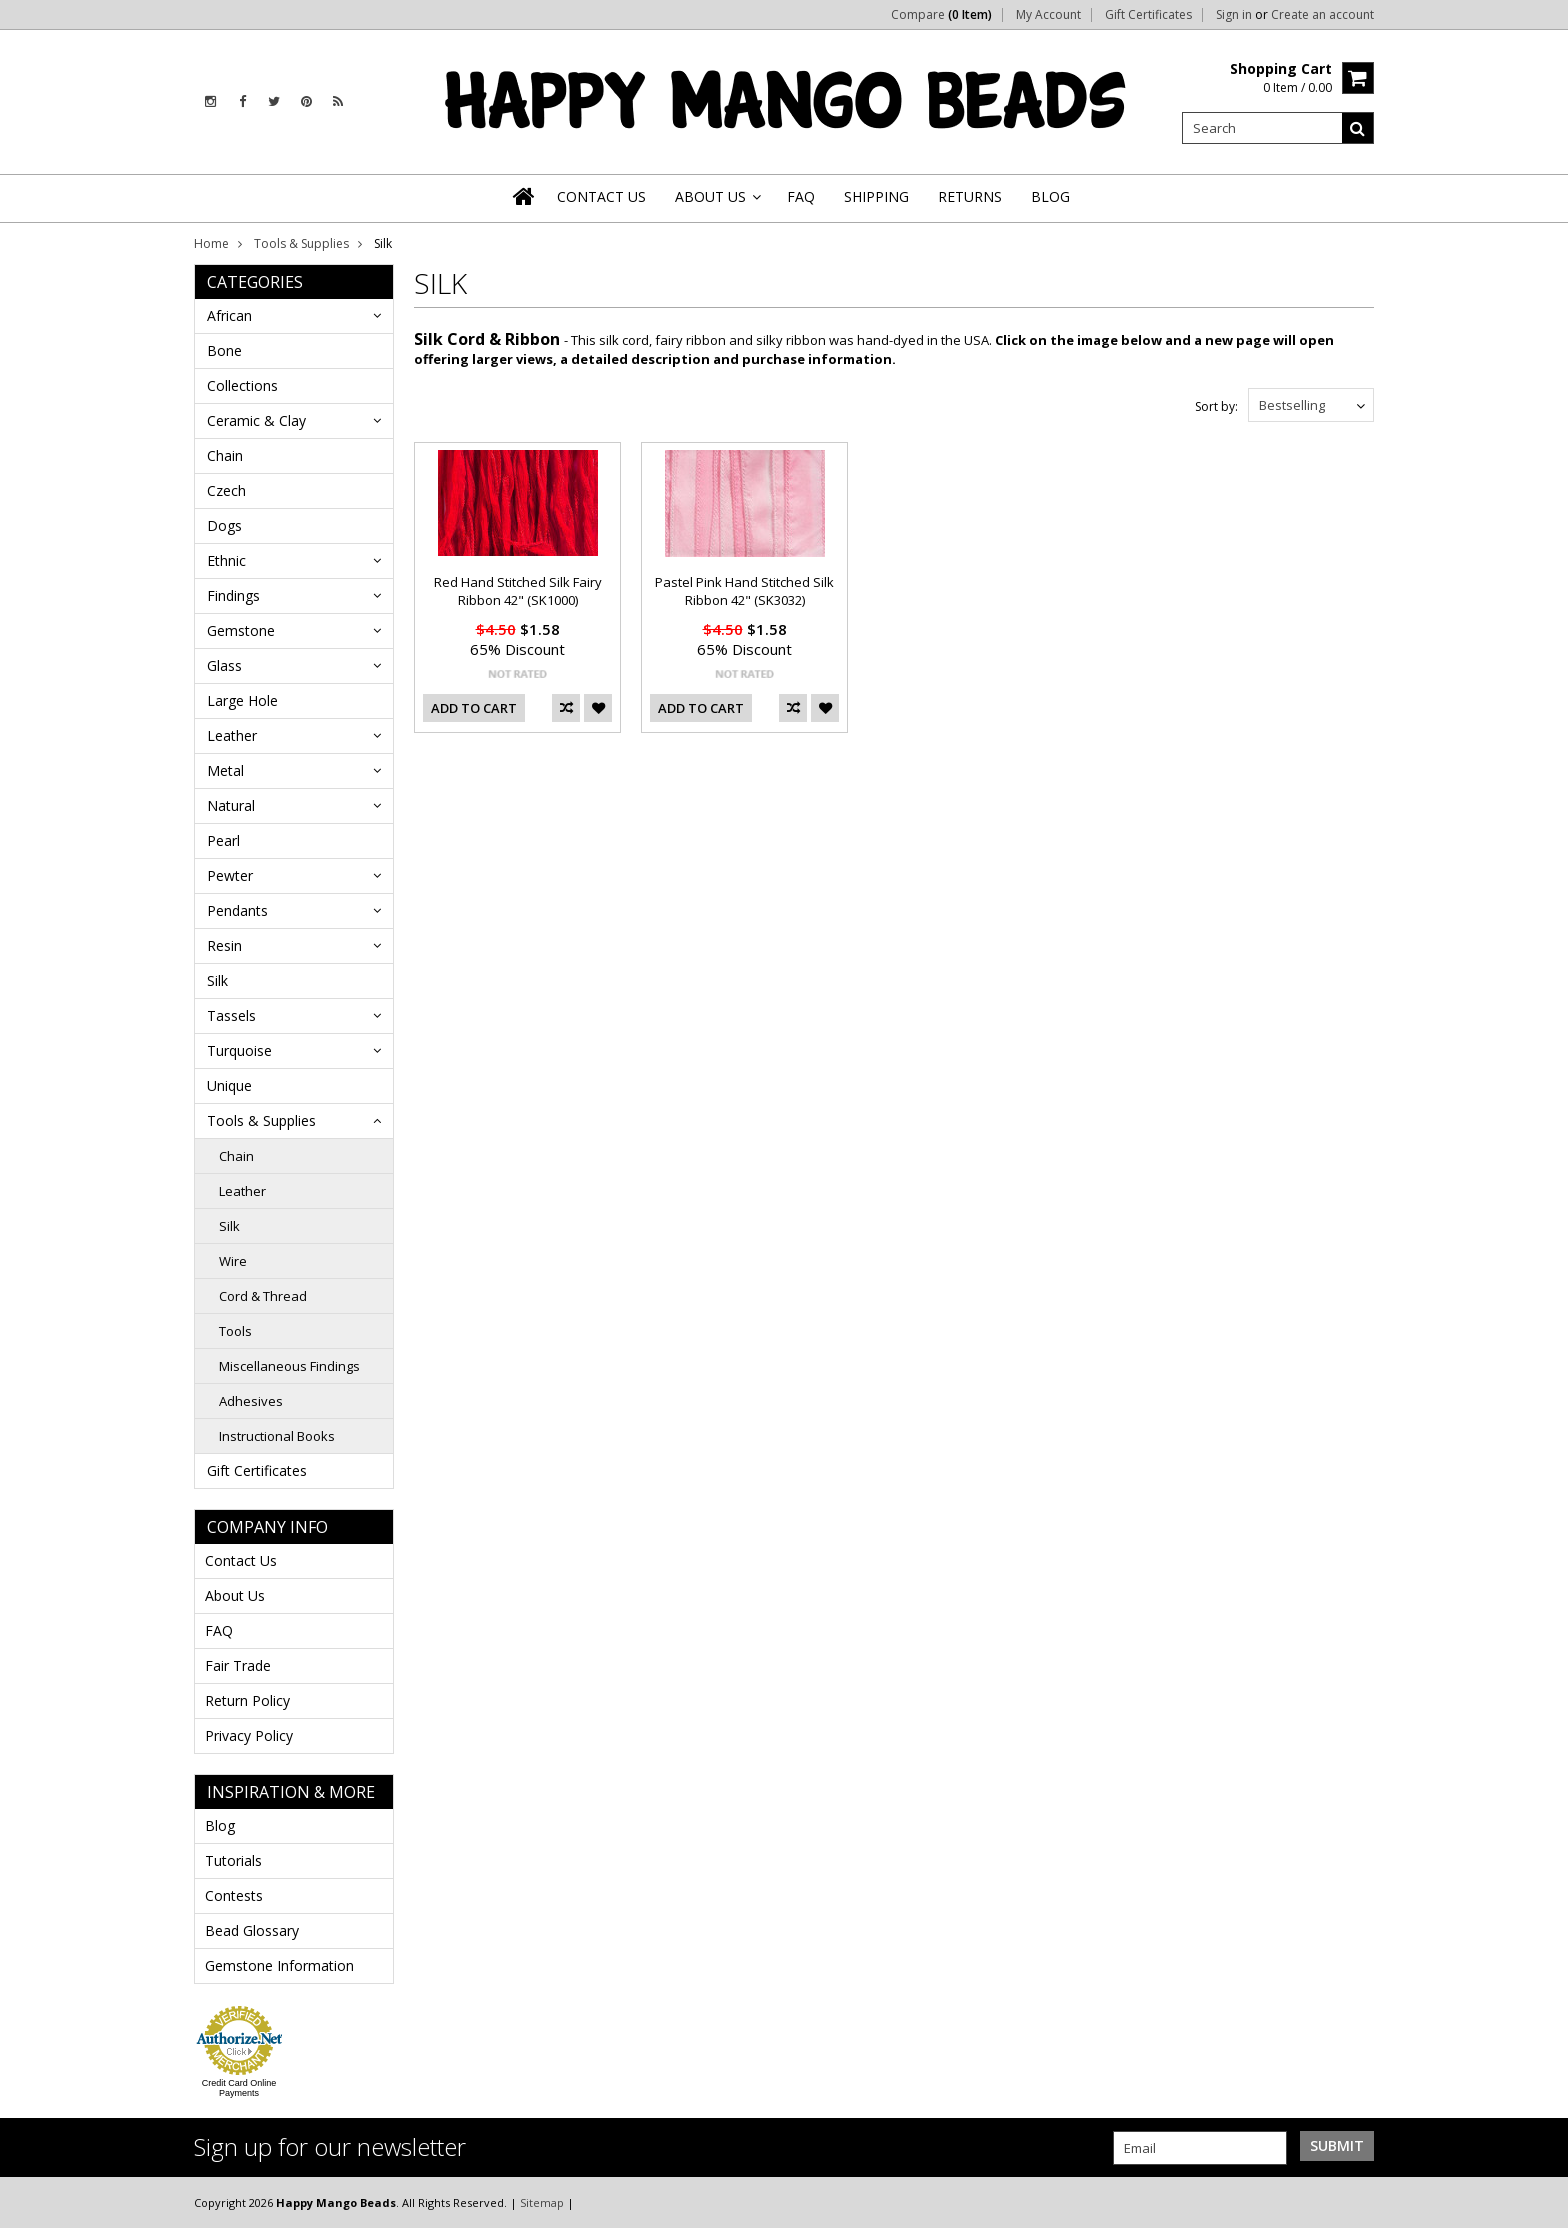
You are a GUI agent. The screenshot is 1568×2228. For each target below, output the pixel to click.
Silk (217, 980)
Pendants (237, 910)
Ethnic (226, 560)
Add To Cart (474, 708)
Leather (232, 735)
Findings (233, 595)
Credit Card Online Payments (239, 2088)
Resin (224, 945)
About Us (235, 1595)
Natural (231, 805)
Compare (941, 15)
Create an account (1322, 15)
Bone (224, 350)
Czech (226, 490)
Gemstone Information (279, 1965)
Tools (235, 1331)
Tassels (231, 1015)
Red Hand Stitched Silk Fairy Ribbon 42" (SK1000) (518, 591)
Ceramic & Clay (256, 420)
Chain (225, 455)
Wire (233, 1261)
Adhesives (251, 1401)
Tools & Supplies (301, 243)
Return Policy (247, 1700)
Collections (242, 385)
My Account (1048, 15)
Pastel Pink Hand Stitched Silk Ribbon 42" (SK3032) (744, 591)
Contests (234, 1895)
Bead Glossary (252, 1930)
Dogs (224, 525)
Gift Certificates (1148, 15)
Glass (224, 665)
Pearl (223, 840)
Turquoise (239, 1050)
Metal (225, 770)
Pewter (230, 875)
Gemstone (241, 630)
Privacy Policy (249, 1735)
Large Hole (242, 700)
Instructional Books (277, 1436)
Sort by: (1216, 406)
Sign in (1234, 15)
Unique (229, 1085)
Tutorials (233, 1860)
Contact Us (241, 1560)
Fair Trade (238, 1665)
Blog (220, 1825)
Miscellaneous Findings (289, 1366)
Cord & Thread (263, 1296)
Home (211, 243)
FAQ (219, 1630)
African (229, 315)
